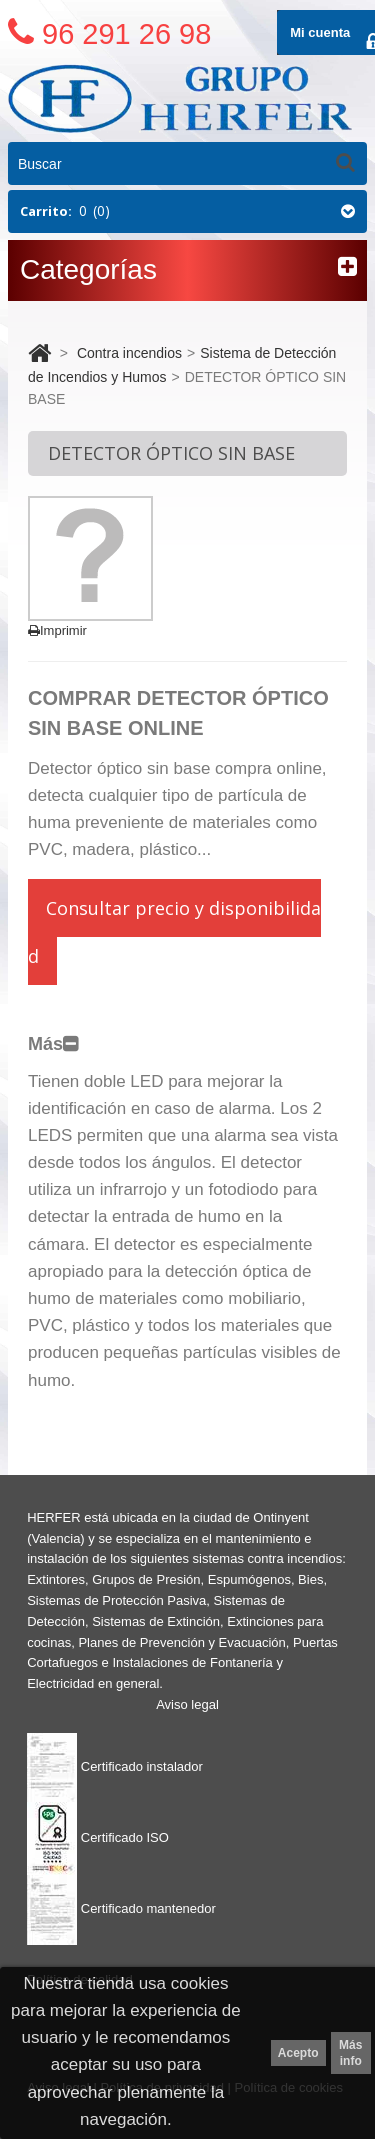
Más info (350, 2053)
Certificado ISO (98, 1837)
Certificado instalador (115, 1766)
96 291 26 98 (126, 34)
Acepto (298, 2053)
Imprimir (57, 630)
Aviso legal (187, 1704)
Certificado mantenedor (121, 1908)
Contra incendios (129, 353)
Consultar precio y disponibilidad (174, 932)
